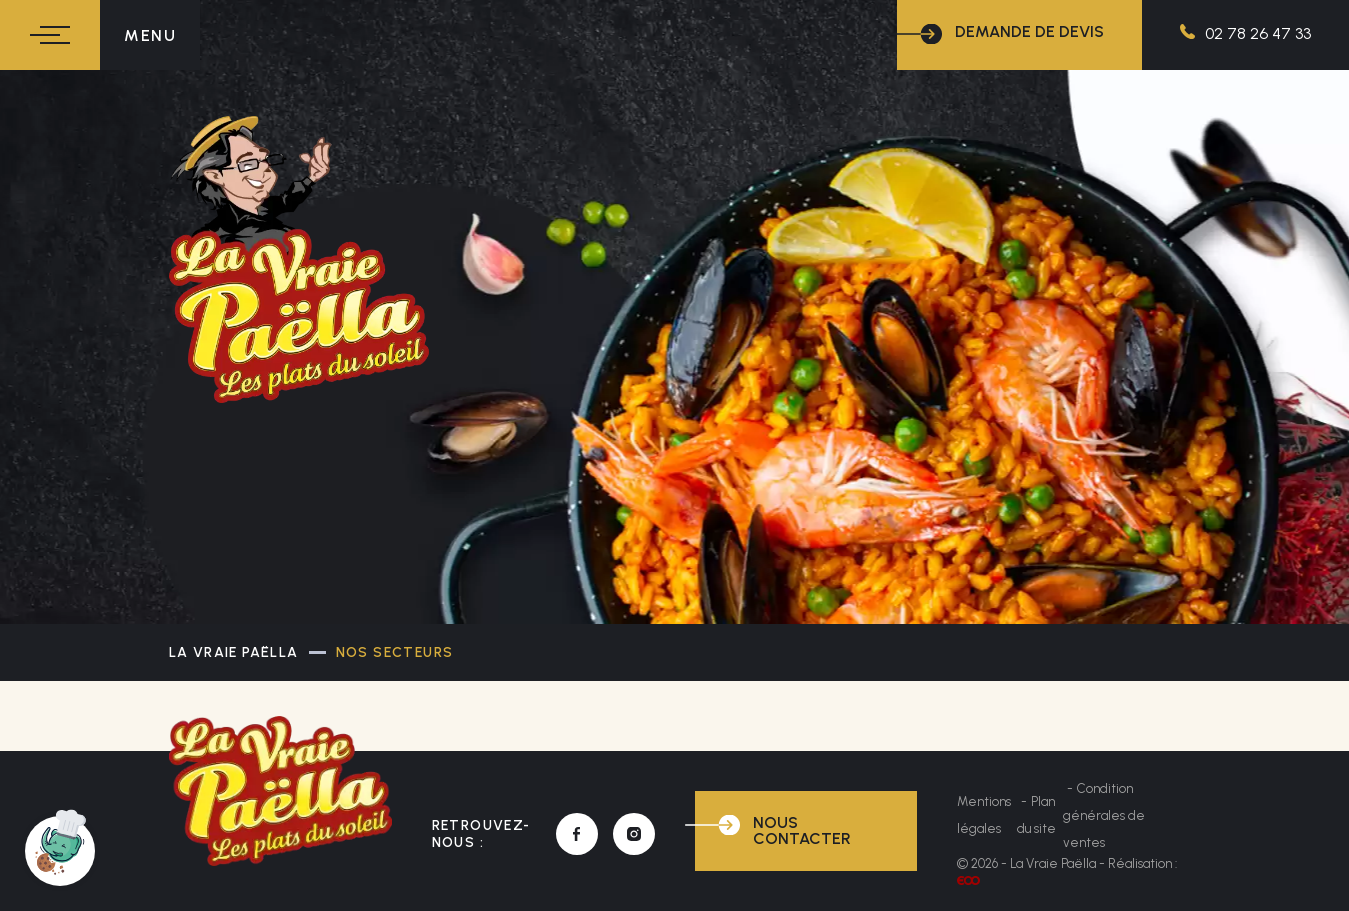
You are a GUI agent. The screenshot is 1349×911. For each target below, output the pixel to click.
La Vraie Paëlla (234, 652)
